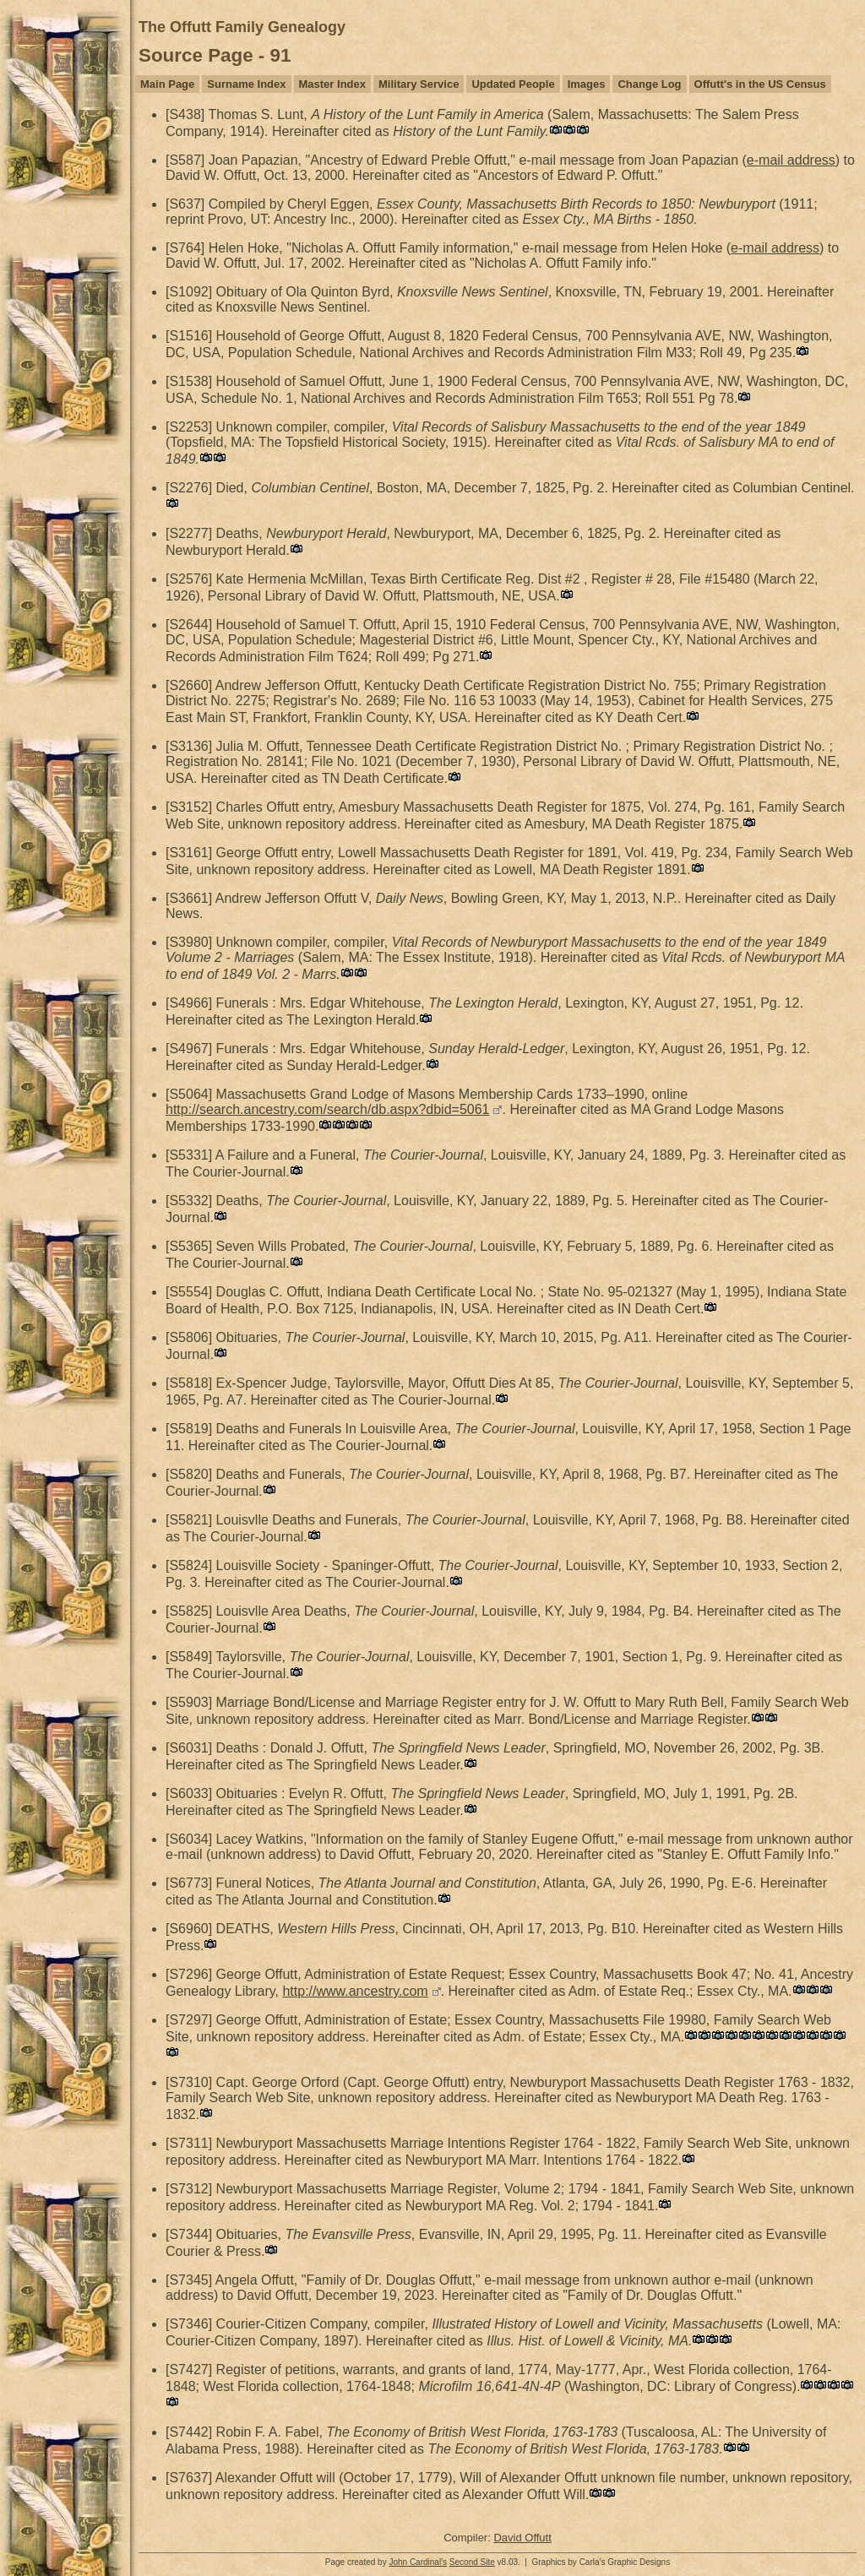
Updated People (512, 84)
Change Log (649, 84)
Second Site (472, 2562)
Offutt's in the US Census (760, 84)
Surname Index (246, 84)
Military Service (418, 84)
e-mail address (791, 160)
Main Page (167, 84)
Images (587, 84)
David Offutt (522, 2537)
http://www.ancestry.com (354, 1991)
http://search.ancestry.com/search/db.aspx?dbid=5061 (327, 1109)
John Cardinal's (418, 2562)
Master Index (332, 84)
